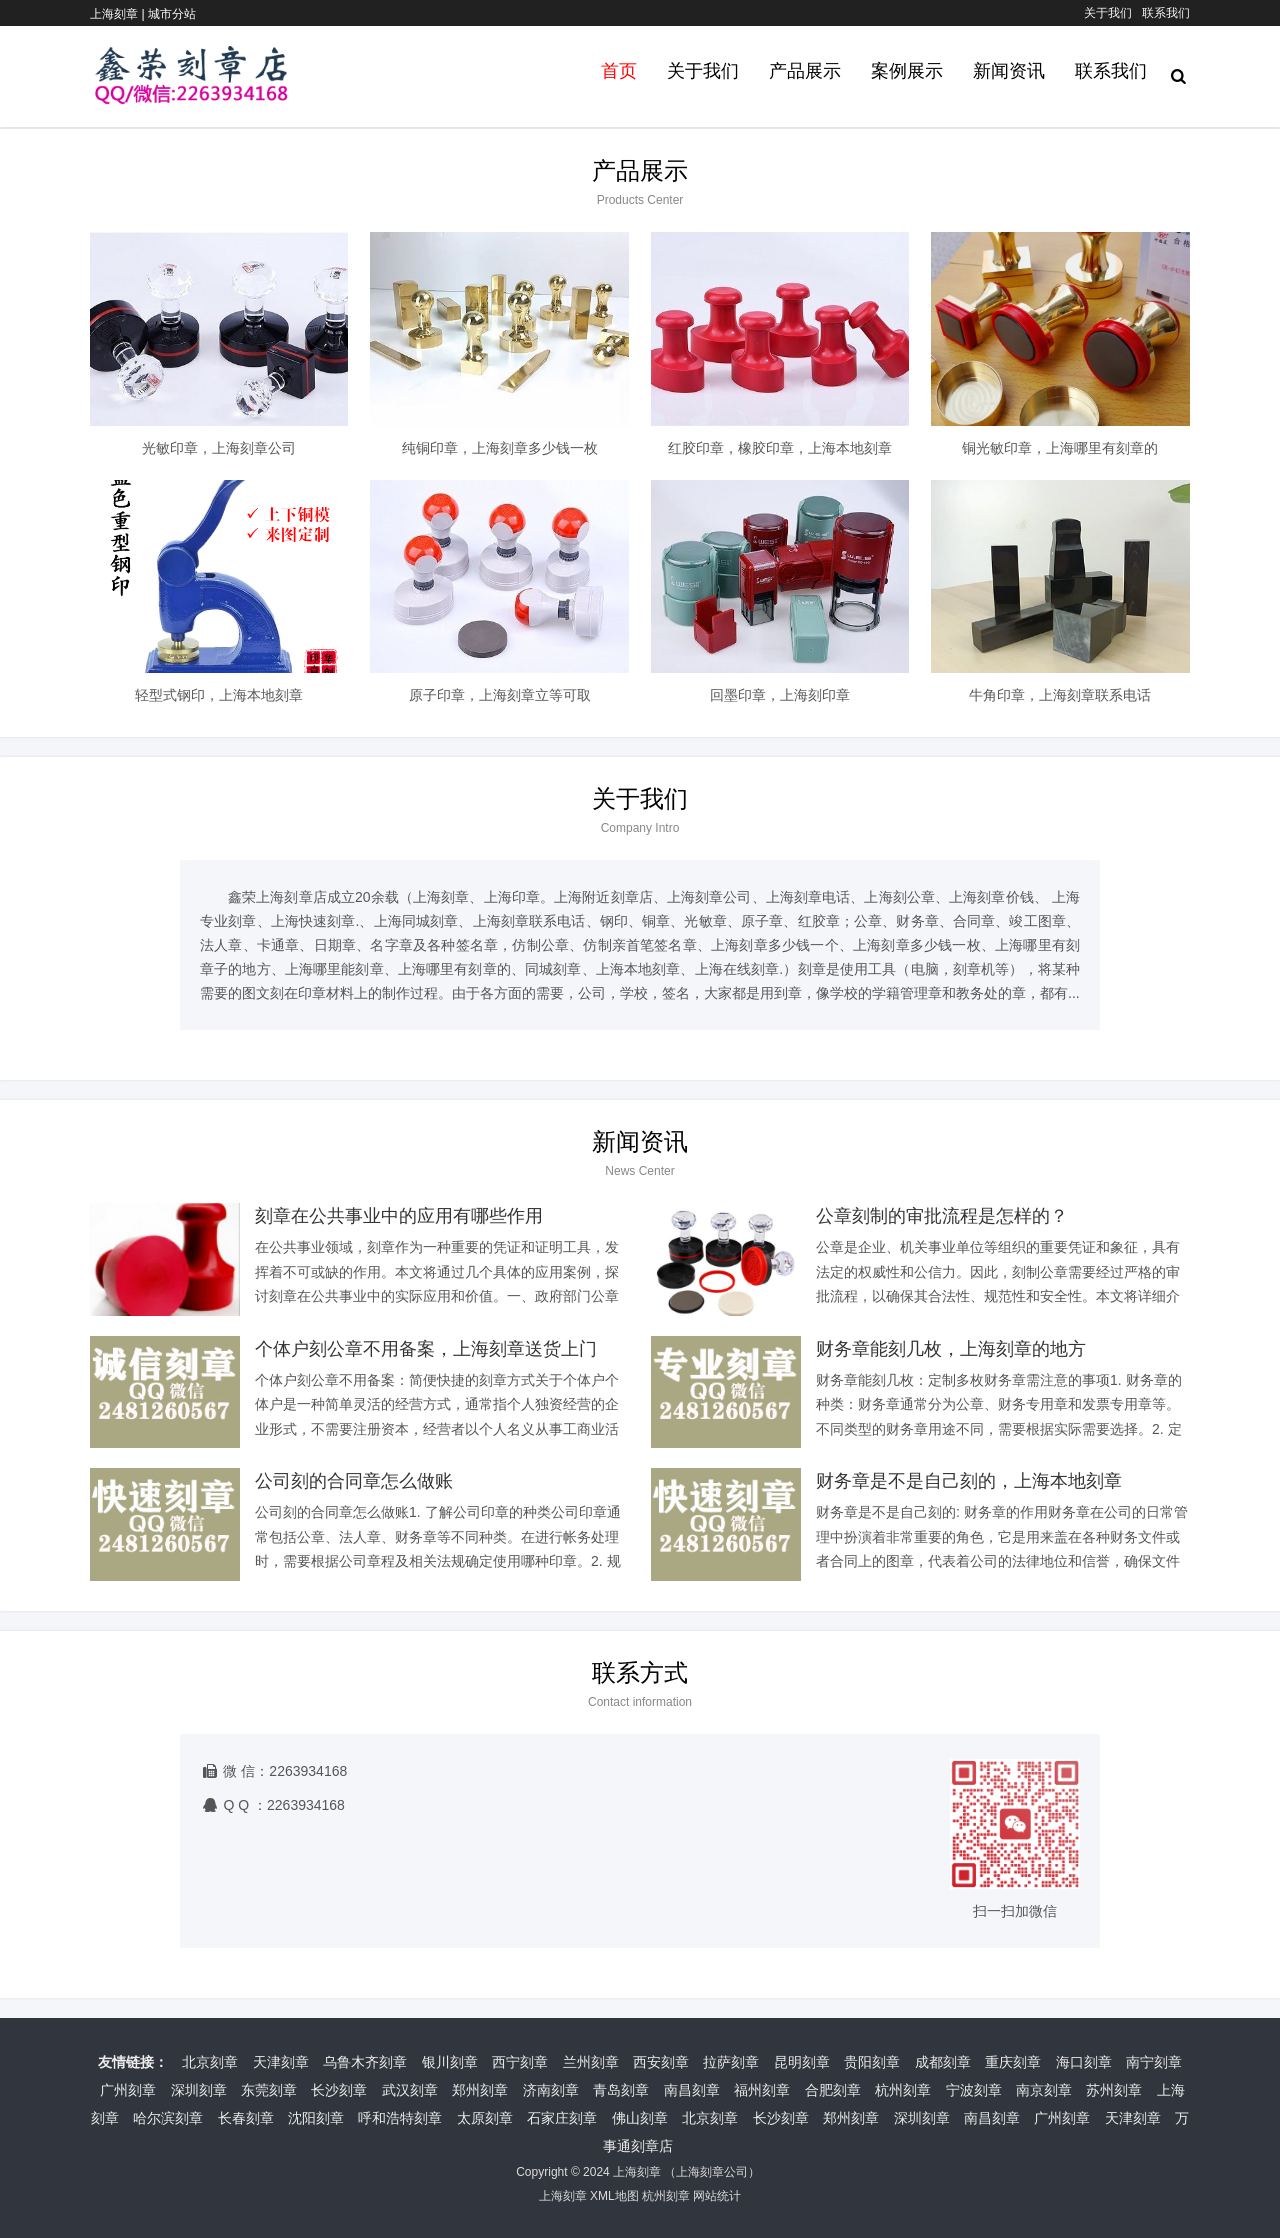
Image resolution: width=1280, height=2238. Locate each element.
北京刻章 (210, 2062)
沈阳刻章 (316, 2118)
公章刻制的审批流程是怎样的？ (942, 1216)
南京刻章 (1044, 2090)
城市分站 (172, 14)
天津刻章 (281, 2062)
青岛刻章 (621, 2090)
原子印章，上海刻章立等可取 (500, 695)
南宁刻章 (1154, 2062)
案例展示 (907, 71)
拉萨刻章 (731, 2062)
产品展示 (805, 71)
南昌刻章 (692, 2090)
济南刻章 (551, 2090)
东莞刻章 (269, 2090)
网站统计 (717, 2196)
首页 (619, 71)
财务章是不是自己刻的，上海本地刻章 (969, 1481)
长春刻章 (246, 2118)
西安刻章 (661, 2062)
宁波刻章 (974, 2090)
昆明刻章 (802, 2062)
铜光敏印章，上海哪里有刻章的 (1060, 448)
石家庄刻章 (562, 2118)
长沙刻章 (339, 2090)
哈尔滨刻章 (168, 2118)
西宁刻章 (520, 2062)
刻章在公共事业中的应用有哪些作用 (399, 1216)
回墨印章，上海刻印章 (780, 695)
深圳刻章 (199, 2090)
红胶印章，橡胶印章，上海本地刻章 (780, 448)
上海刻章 (637, 2172)
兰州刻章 (591, 2062)
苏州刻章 (1114, 2090)
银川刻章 (450, 2062)
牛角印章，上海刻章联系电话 (1060, 695)
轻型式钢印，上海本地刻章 (219, 695)
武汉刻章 (410, 2090)
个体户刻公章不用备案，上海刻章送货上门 (426, 1349)
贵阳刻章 (872, 2062)
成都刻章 (943, 2062)
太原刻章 (485, 2118)
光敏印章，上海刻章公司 (219, 448)
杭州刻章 (903, 2090)
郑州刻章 (480, 2090)
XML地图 (614, 2196)
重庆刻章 (1013, 2062)
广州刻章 (128, 2090)
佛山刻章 (640, 2118)
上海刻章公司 (712, 2172)
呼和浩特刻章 (400, 2118)
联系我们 (1166, 13)
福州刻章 (762, 2090)
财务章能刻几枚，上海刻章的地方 (951, 1349)
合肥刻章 (833, 2090)
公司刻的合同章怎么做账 (354, 1481)
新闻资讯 (1009, 71)
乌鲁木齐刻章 (365, 2062)
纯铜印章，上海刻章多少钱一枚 (500, 448)
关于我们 (1108, 13)
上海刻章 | (119, 14)
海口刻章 (1084, 2062)
